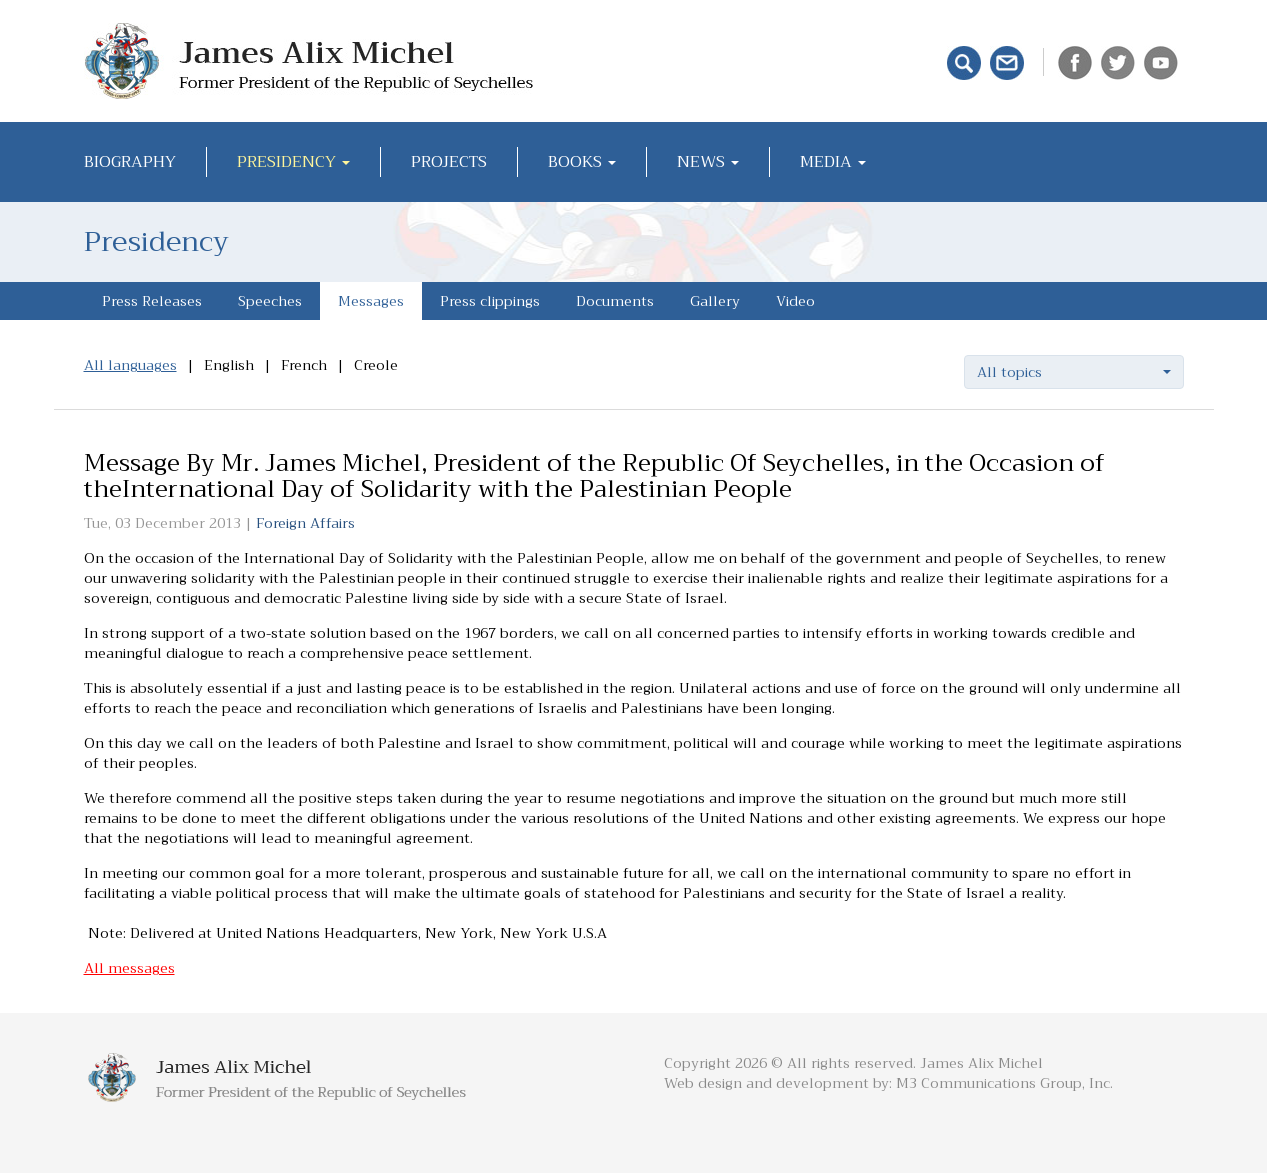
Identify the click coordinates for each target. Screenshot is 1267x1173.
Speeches (270, 301)
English (229, 365)
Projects (449, 162)
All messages (129, 968)
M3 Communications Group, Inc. (1004, 1083)
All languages (130, 365)
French (304, 365)
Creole (376, 365)
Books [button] (582, 162)
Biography (130, 162)
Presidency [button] (293, 162)
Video (795, 301)
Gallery (715, 301)
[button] (1074, 372)
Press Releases (152, 301)
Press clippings (490, 301)
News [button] (708, 162)
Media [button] (833, 162)
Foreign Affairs (305, 523)
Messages (371, 301)
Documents (615, 301)
